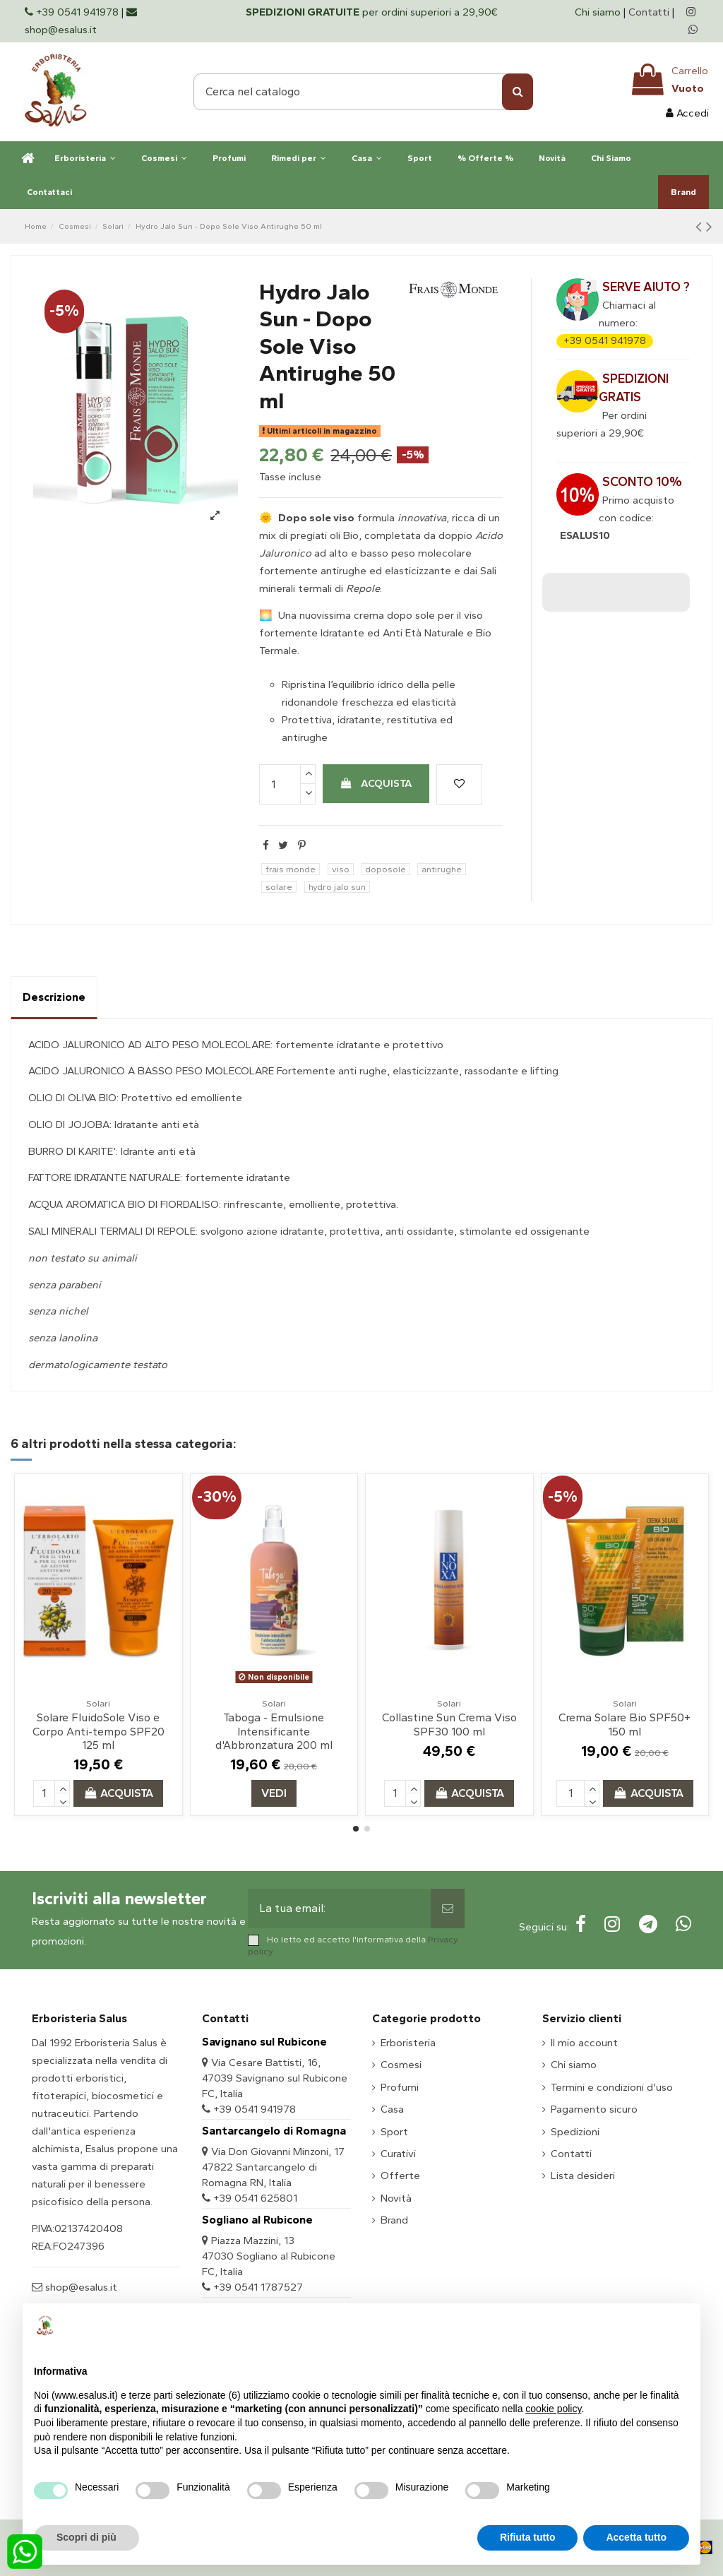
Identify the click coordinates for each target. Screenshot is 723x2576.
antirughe (442, 869)
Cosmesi (401, 2064)
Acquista (376, 783)
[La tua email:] (339, 1908)
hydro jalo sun (337, 887)
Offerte (400, 2175)
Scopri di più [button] (86, 2537)
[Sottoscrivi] (448, 1908)
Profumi (400, 2087)
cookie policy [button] (553, 2408)
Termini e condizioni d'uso (612, 2087)
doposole (385, 869)
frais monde (290, 869)
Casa (392, 2109)
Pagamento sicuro (594, 2109)
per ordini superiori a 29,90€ (372, 12)
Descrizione (54, 997)
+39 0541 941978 (604, 340)
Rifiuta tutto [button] (528, 2537)
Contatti (648, 12)
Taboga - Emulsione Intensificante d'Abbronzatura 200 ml (274, 1731)
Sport (394, 2131)
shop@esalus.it (79, 2287)
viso (340, 869)
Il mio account (584, 2042)
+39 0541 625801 (255, 2198)
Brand (394, 2220)
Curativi (398, 2153)
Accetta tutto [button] (636, 2537)
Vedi (274, 1793)
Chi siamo (599, 12)
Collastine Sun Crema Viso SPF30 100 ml (449, 1724)
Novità (396, 2198)
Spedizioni (575, 2131)
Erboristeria (408, 2042)
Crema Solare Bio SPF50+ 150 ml (624, 1724)
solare (278, 887)
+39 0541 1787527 (258, 2287)
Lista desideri (583, 2175)
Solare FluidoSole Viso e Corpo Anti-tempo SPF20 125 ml (98, 1731)
